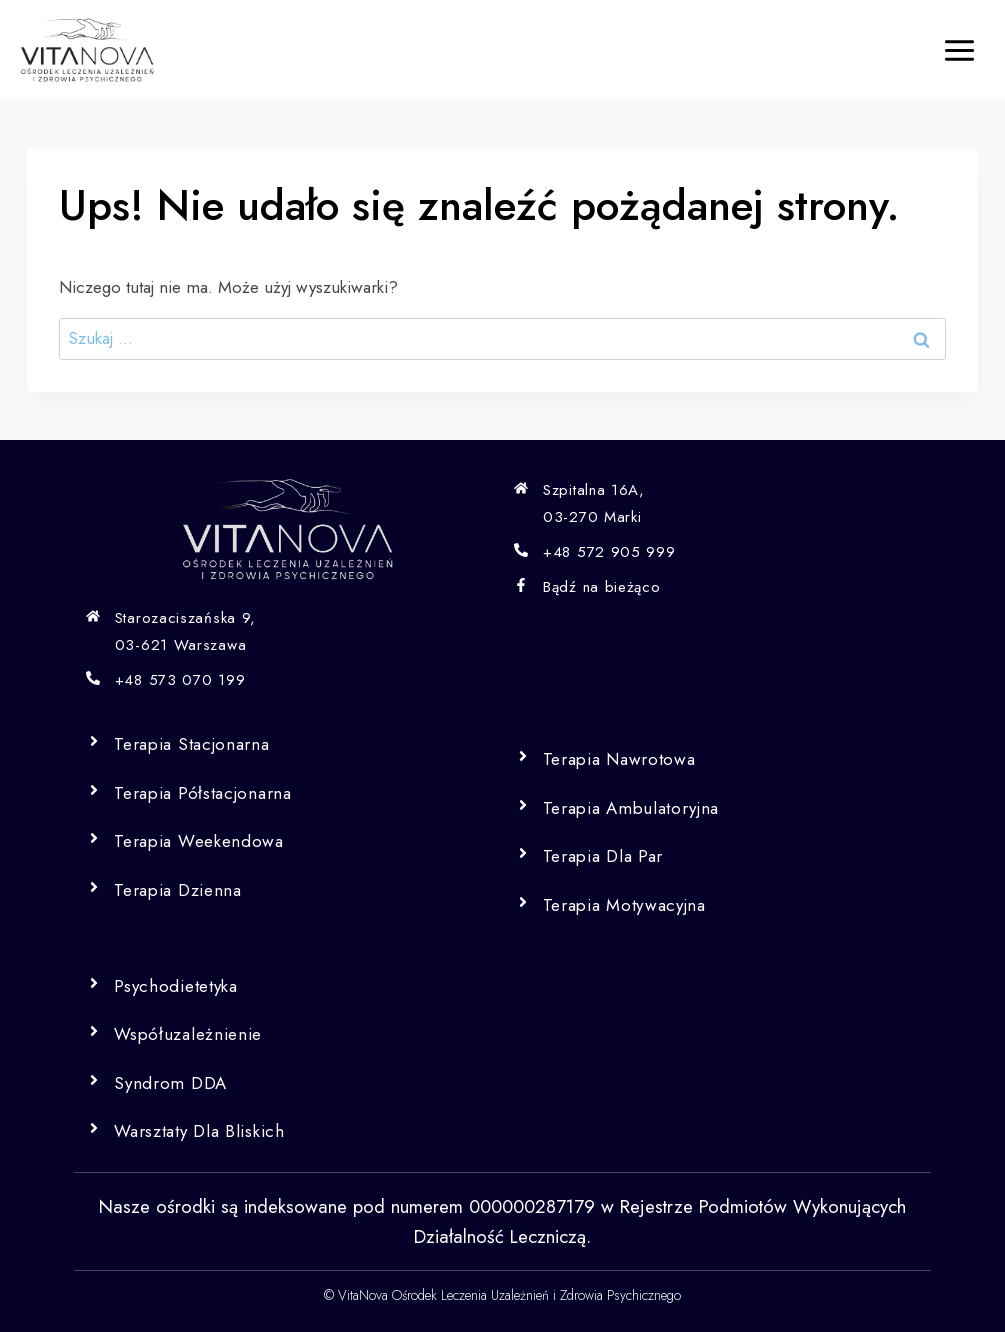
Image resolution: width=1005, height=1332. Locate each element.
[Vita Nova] (87, 50)
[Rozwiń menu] (959, 50)
